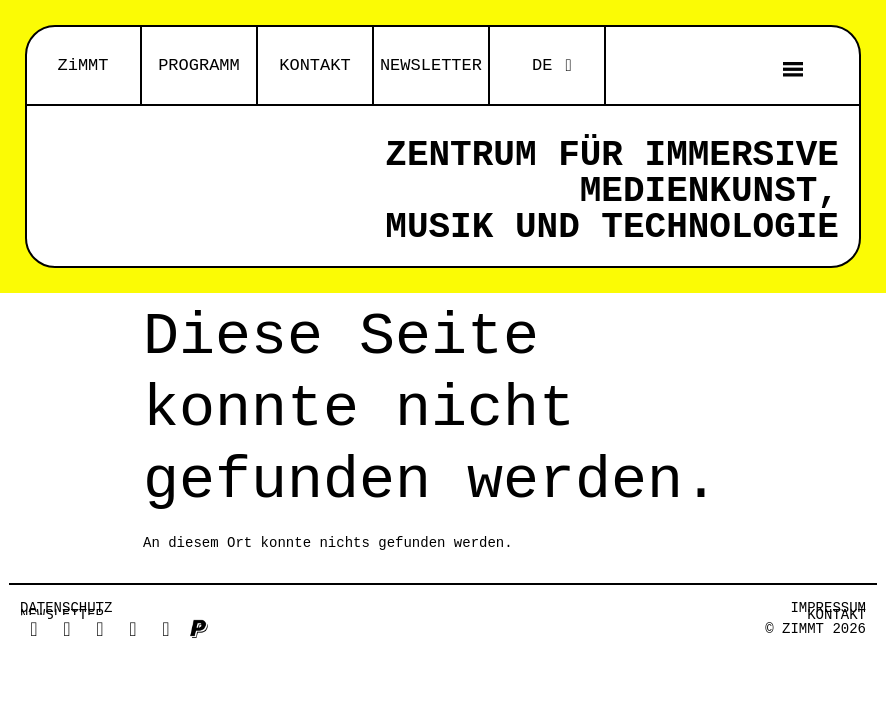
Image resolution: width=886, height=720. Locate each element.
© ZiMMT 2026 (815, 629)
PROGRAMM (199, 65)
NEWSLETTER (431, 65)
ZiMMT (82, 65)
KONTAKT (314, 65)
